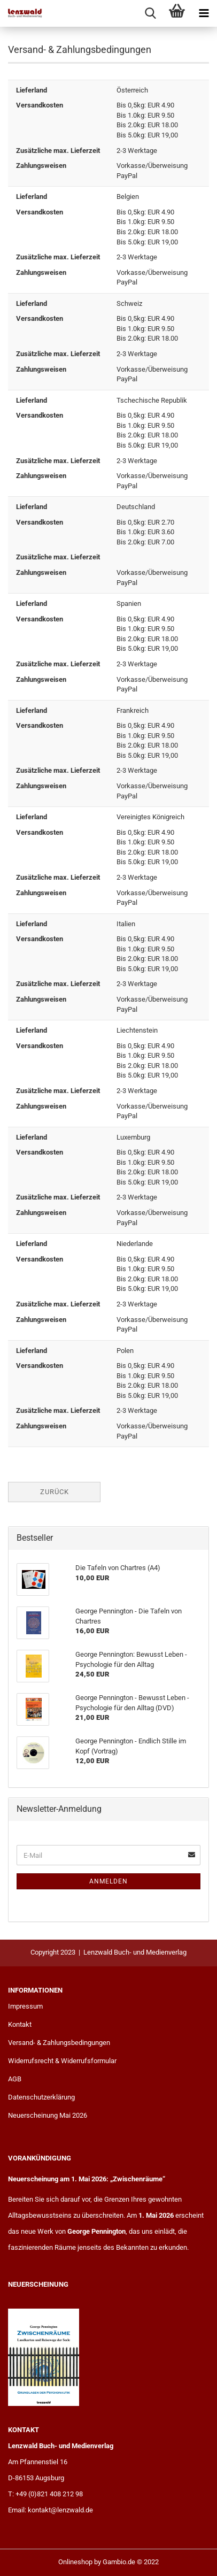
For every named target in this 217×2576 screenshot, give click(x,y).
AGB (14, 2079)
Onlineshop (75, 2562)
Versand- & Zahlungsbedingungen (59, 2043)
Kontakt (20, 2024)
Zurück (54, 1492)
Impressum (25, 2006)
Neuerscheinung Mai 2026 (47, 2115)
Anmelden (108, 1881)
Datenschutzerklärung (41, 2097)
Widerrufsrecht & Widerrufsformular (62, 2061)
